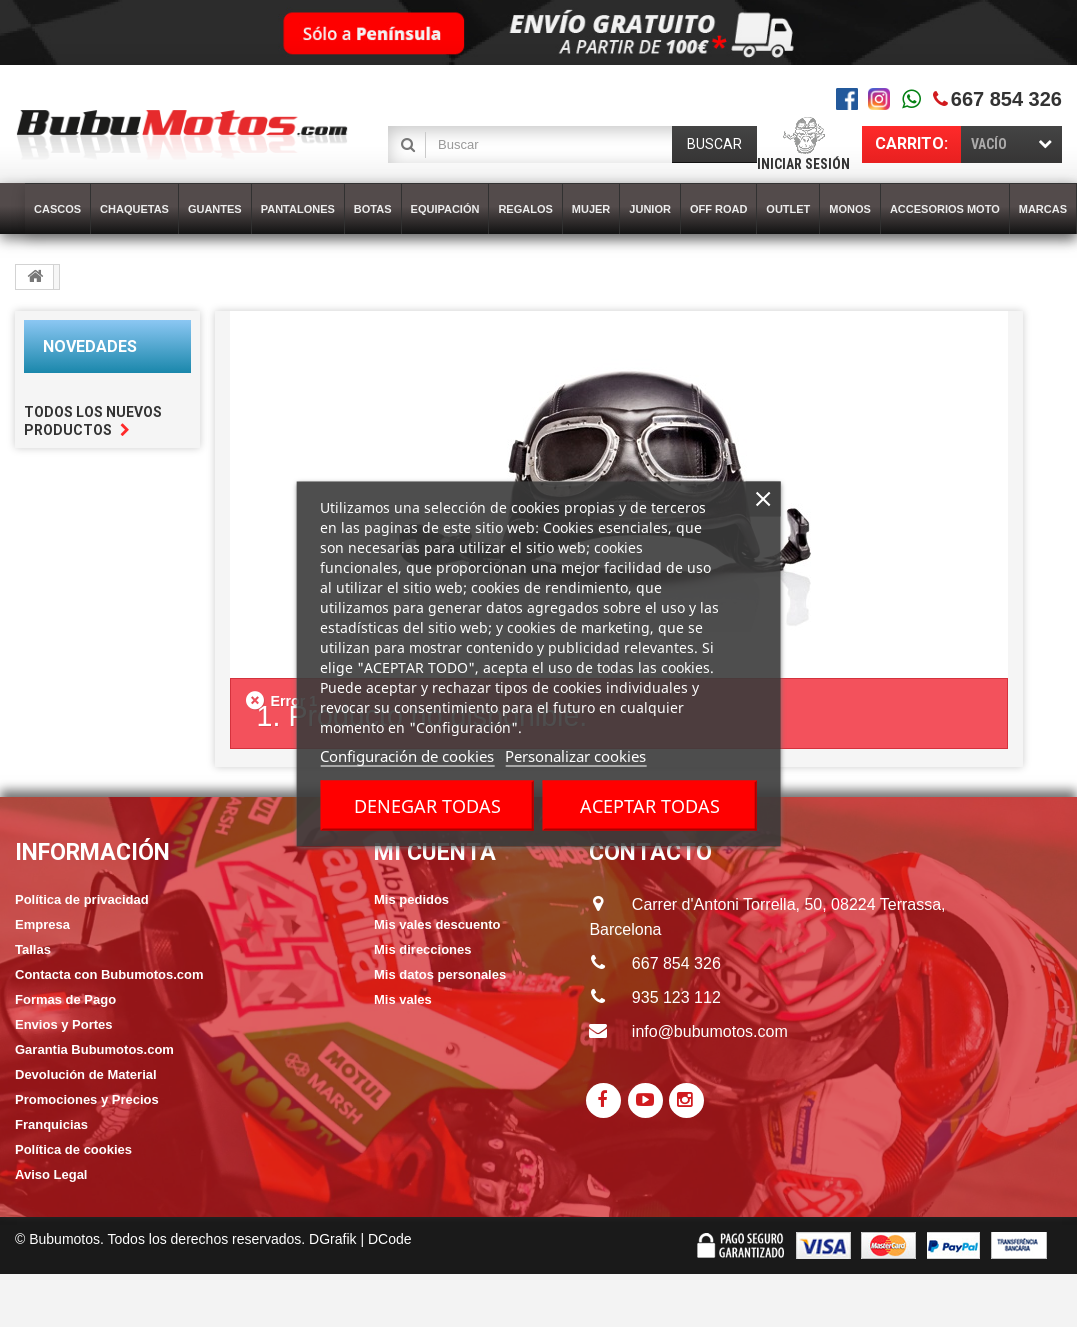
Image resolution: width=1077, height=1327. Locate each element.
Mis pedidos (411, 899)
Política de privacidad (82, 899)
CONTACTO (650, 852)
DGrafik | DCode (360, 1239)
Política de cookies (73, 1149)
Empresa (42, 924)
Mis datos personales (440, 974)
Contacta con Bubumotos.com (109, 974)
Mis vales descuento (437, 924)
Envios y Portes (64, 1024)
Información (92, 852)
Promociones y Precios (87, 1099)
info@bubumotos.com (710, 1031)
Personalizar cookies (575, 755)
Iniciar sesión (803, 164)
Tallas (33, 949)
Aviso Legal (51, 1174)
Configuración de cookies (407, 755)
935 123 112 (676, 997)
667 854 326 (1006, 99)
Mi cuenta (435, 852)
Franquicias (51, 1124)
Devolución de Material (86, 1074)
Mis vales (403, 999)
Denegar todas (427, 805)
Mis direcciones (423, 949)
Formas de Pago (65, 999)
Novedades (90, 346)
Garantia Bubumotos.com (94, 1049)
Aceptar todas (650, 805)
